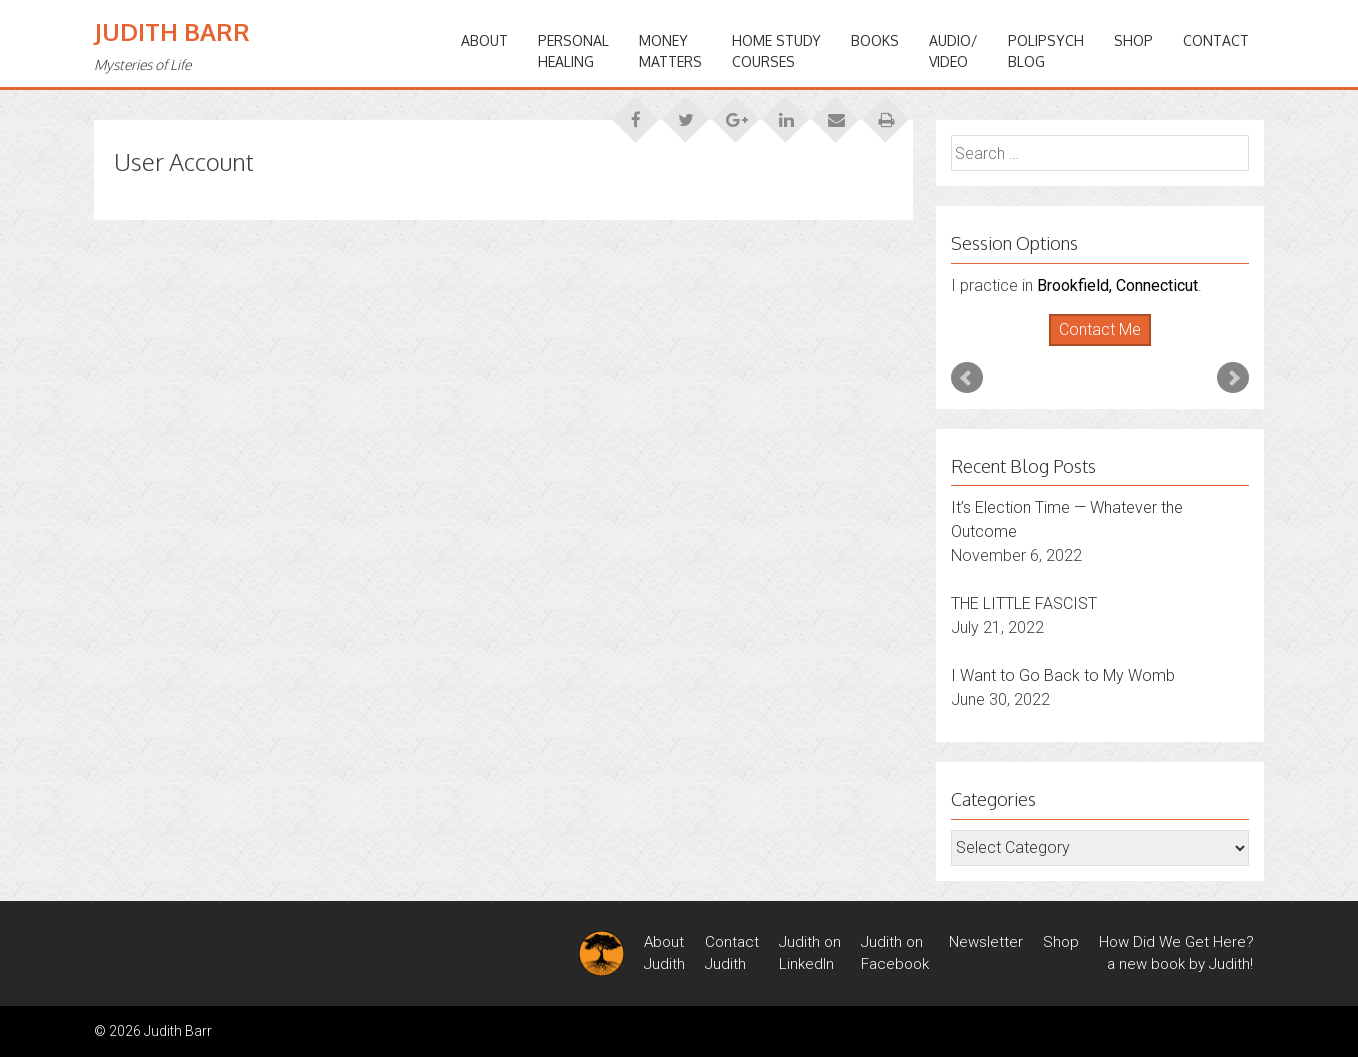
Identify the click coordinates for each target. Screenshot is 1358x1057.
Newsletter (986, 942)
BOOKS (875, 40)
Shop (1133, 40)
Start (1093, 346)
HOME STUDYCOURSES (776, 51)
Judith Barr (172, 31)
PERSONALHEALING (573, 51)
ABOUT (484, 40)
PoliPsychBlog (1046, 51)
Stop (1108, 346)
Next (1233, 378)
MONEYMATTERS (670, 51)
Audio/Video (953, 51)
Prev (967, 378)
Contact (1216, 40)
